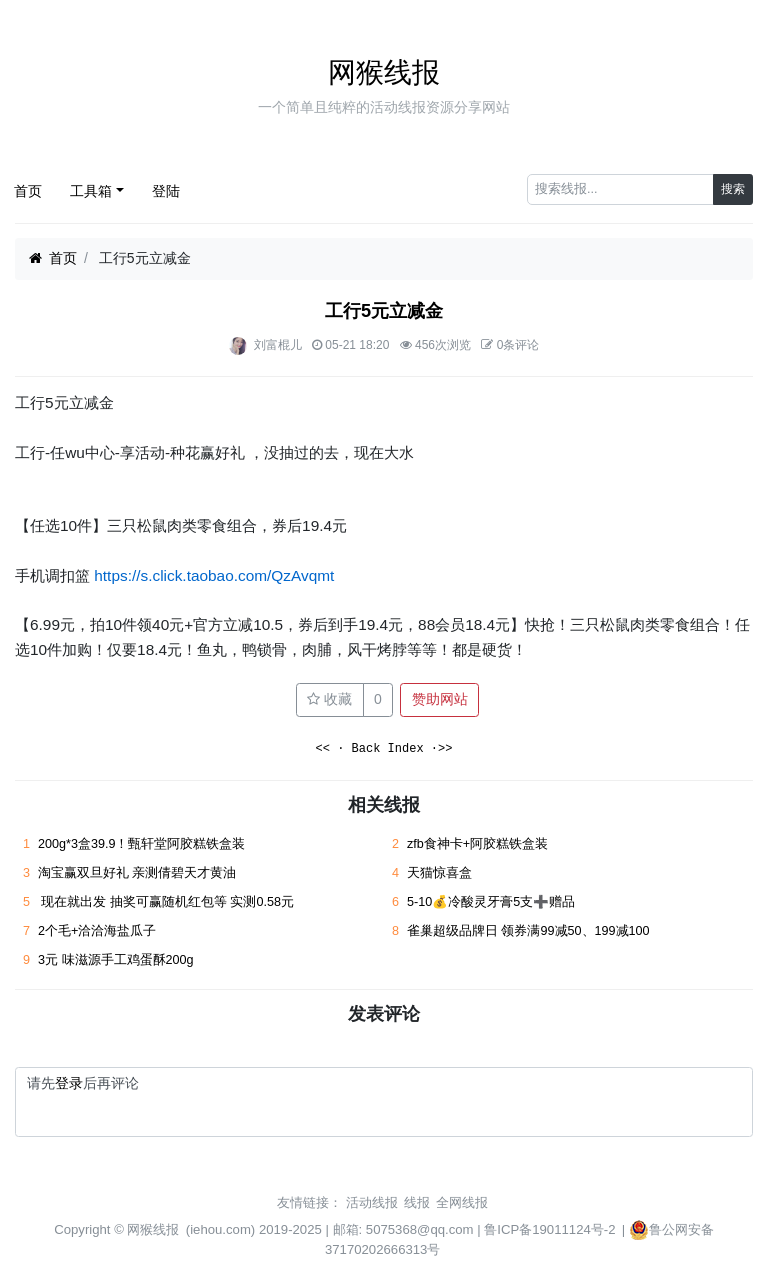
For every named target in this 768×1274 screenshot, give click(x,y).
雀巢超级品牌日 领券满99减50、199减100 (528, 931)
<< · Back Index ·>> (384, 749)
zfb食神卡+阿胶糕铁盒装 (477, 844)
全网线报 (462, 1202)
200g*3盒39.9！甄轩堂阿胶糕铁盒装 (141, 844)
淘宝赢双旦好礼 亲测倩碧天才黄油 (137, 873)
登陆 (166, 191)
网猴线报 (384, 72)
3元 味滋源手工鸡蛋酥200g (116, 960)
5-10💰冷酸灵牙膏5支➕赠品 (491, 902)
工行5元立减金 (384, 311)
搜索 (733, 189)
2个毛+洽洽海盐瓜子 (97, 931)
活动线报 (372, 1202)
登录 (69, 1083)
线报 (417, 1202)
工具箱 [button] (91, 191)
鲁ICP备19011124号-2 (549, 1229)
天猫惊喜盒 (439, 873)
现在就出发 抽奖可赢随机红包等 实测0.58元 (166, 902)
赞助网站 (440, 699)
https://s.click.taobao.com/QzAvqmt (214, 575)
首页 (28, 191)
